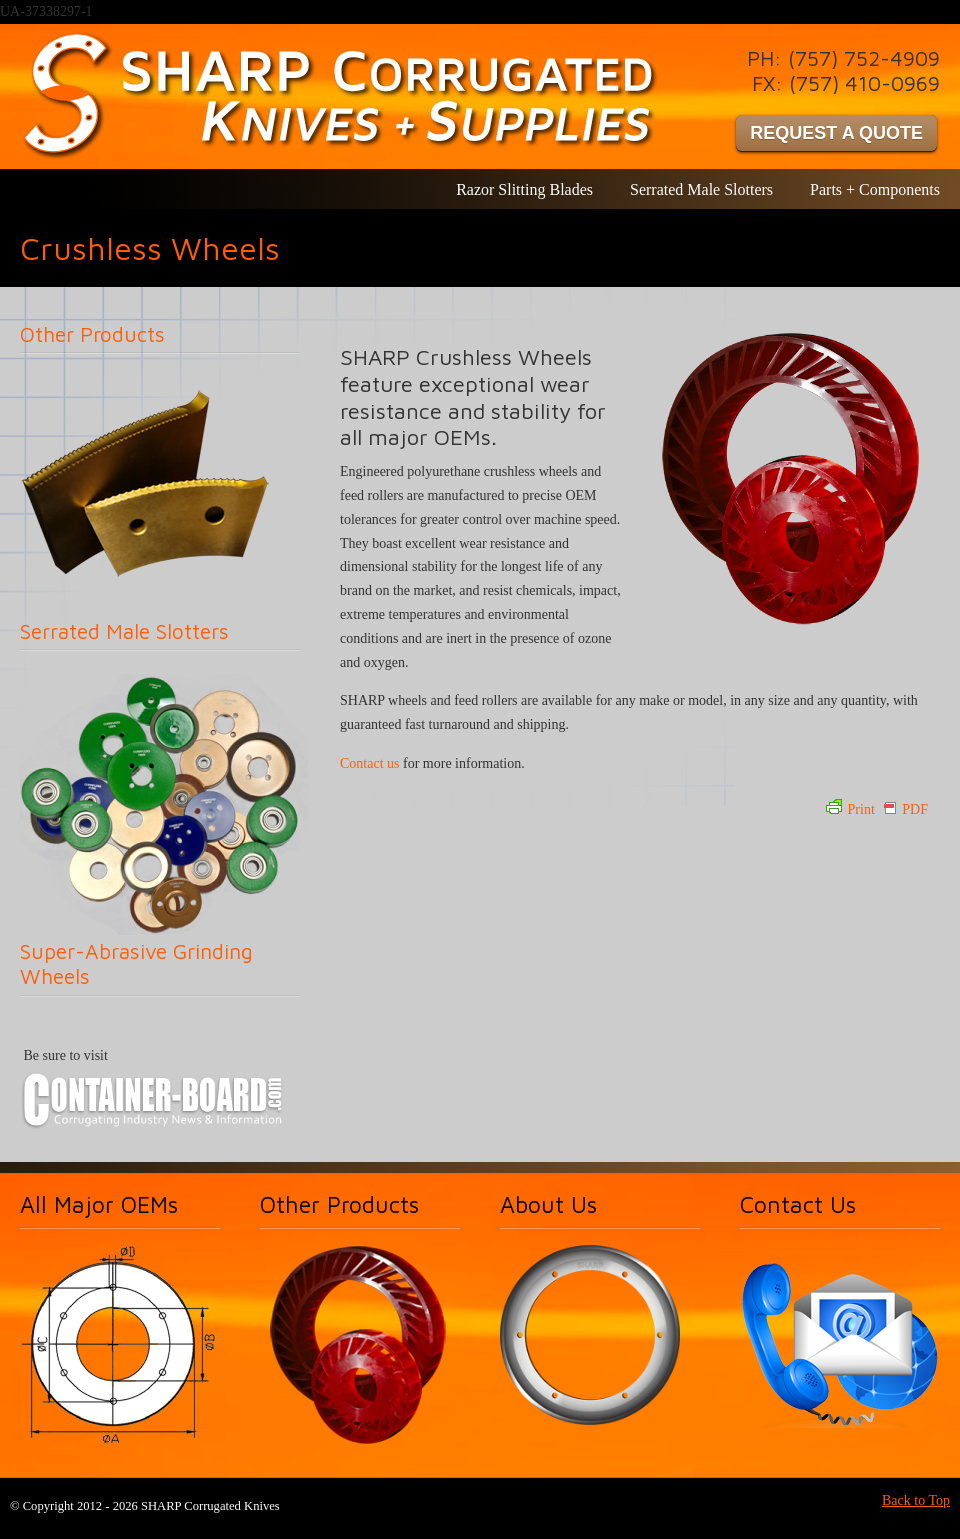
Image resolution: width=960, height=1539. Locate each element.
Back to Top (916, 1500)
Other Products (92, 334)
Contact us (370, 763)
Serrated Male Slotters (124, 631)
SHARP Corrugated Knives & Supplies (343, 96)
